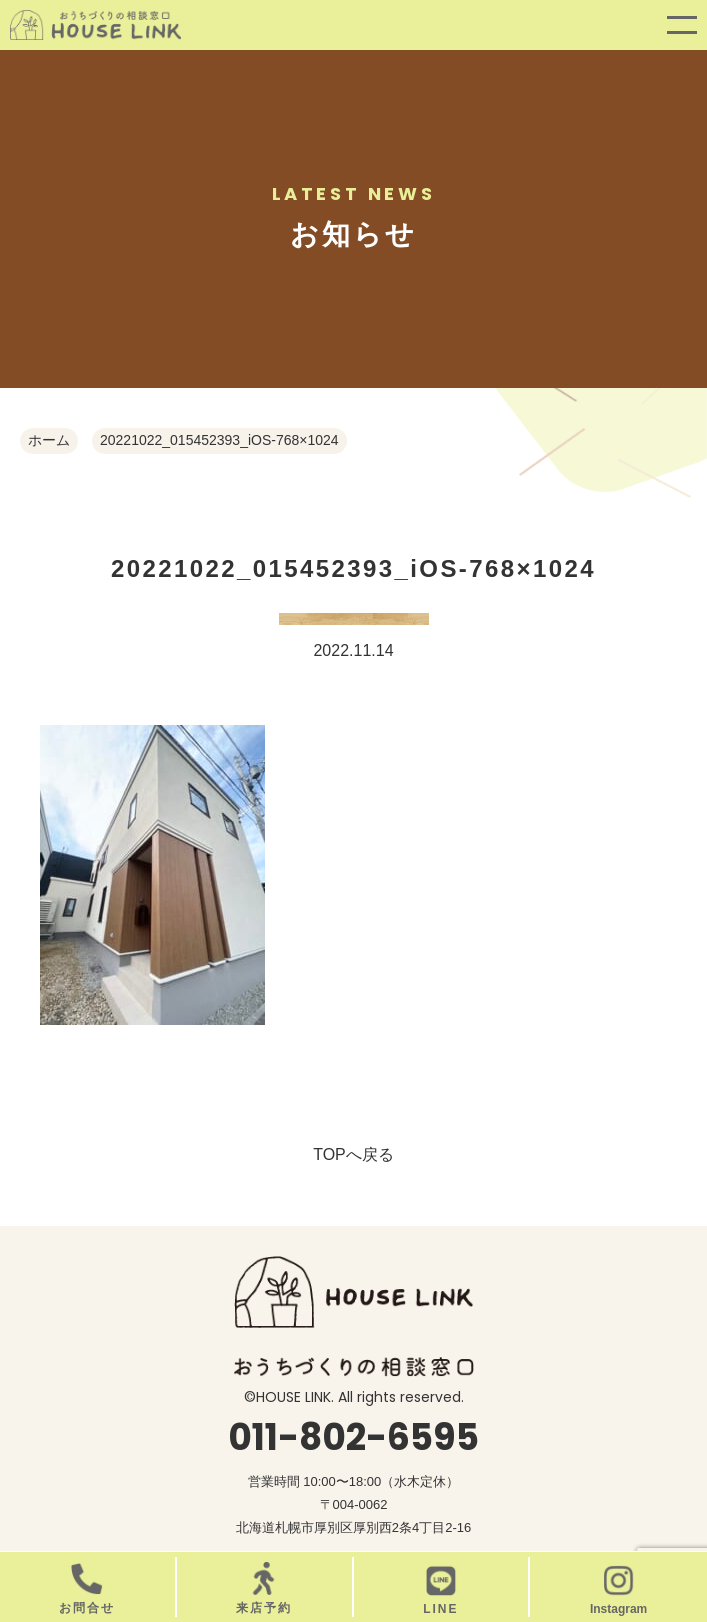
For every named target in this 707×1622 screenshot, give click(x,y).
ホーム (49, 440)
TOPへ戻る (353, 1154)
